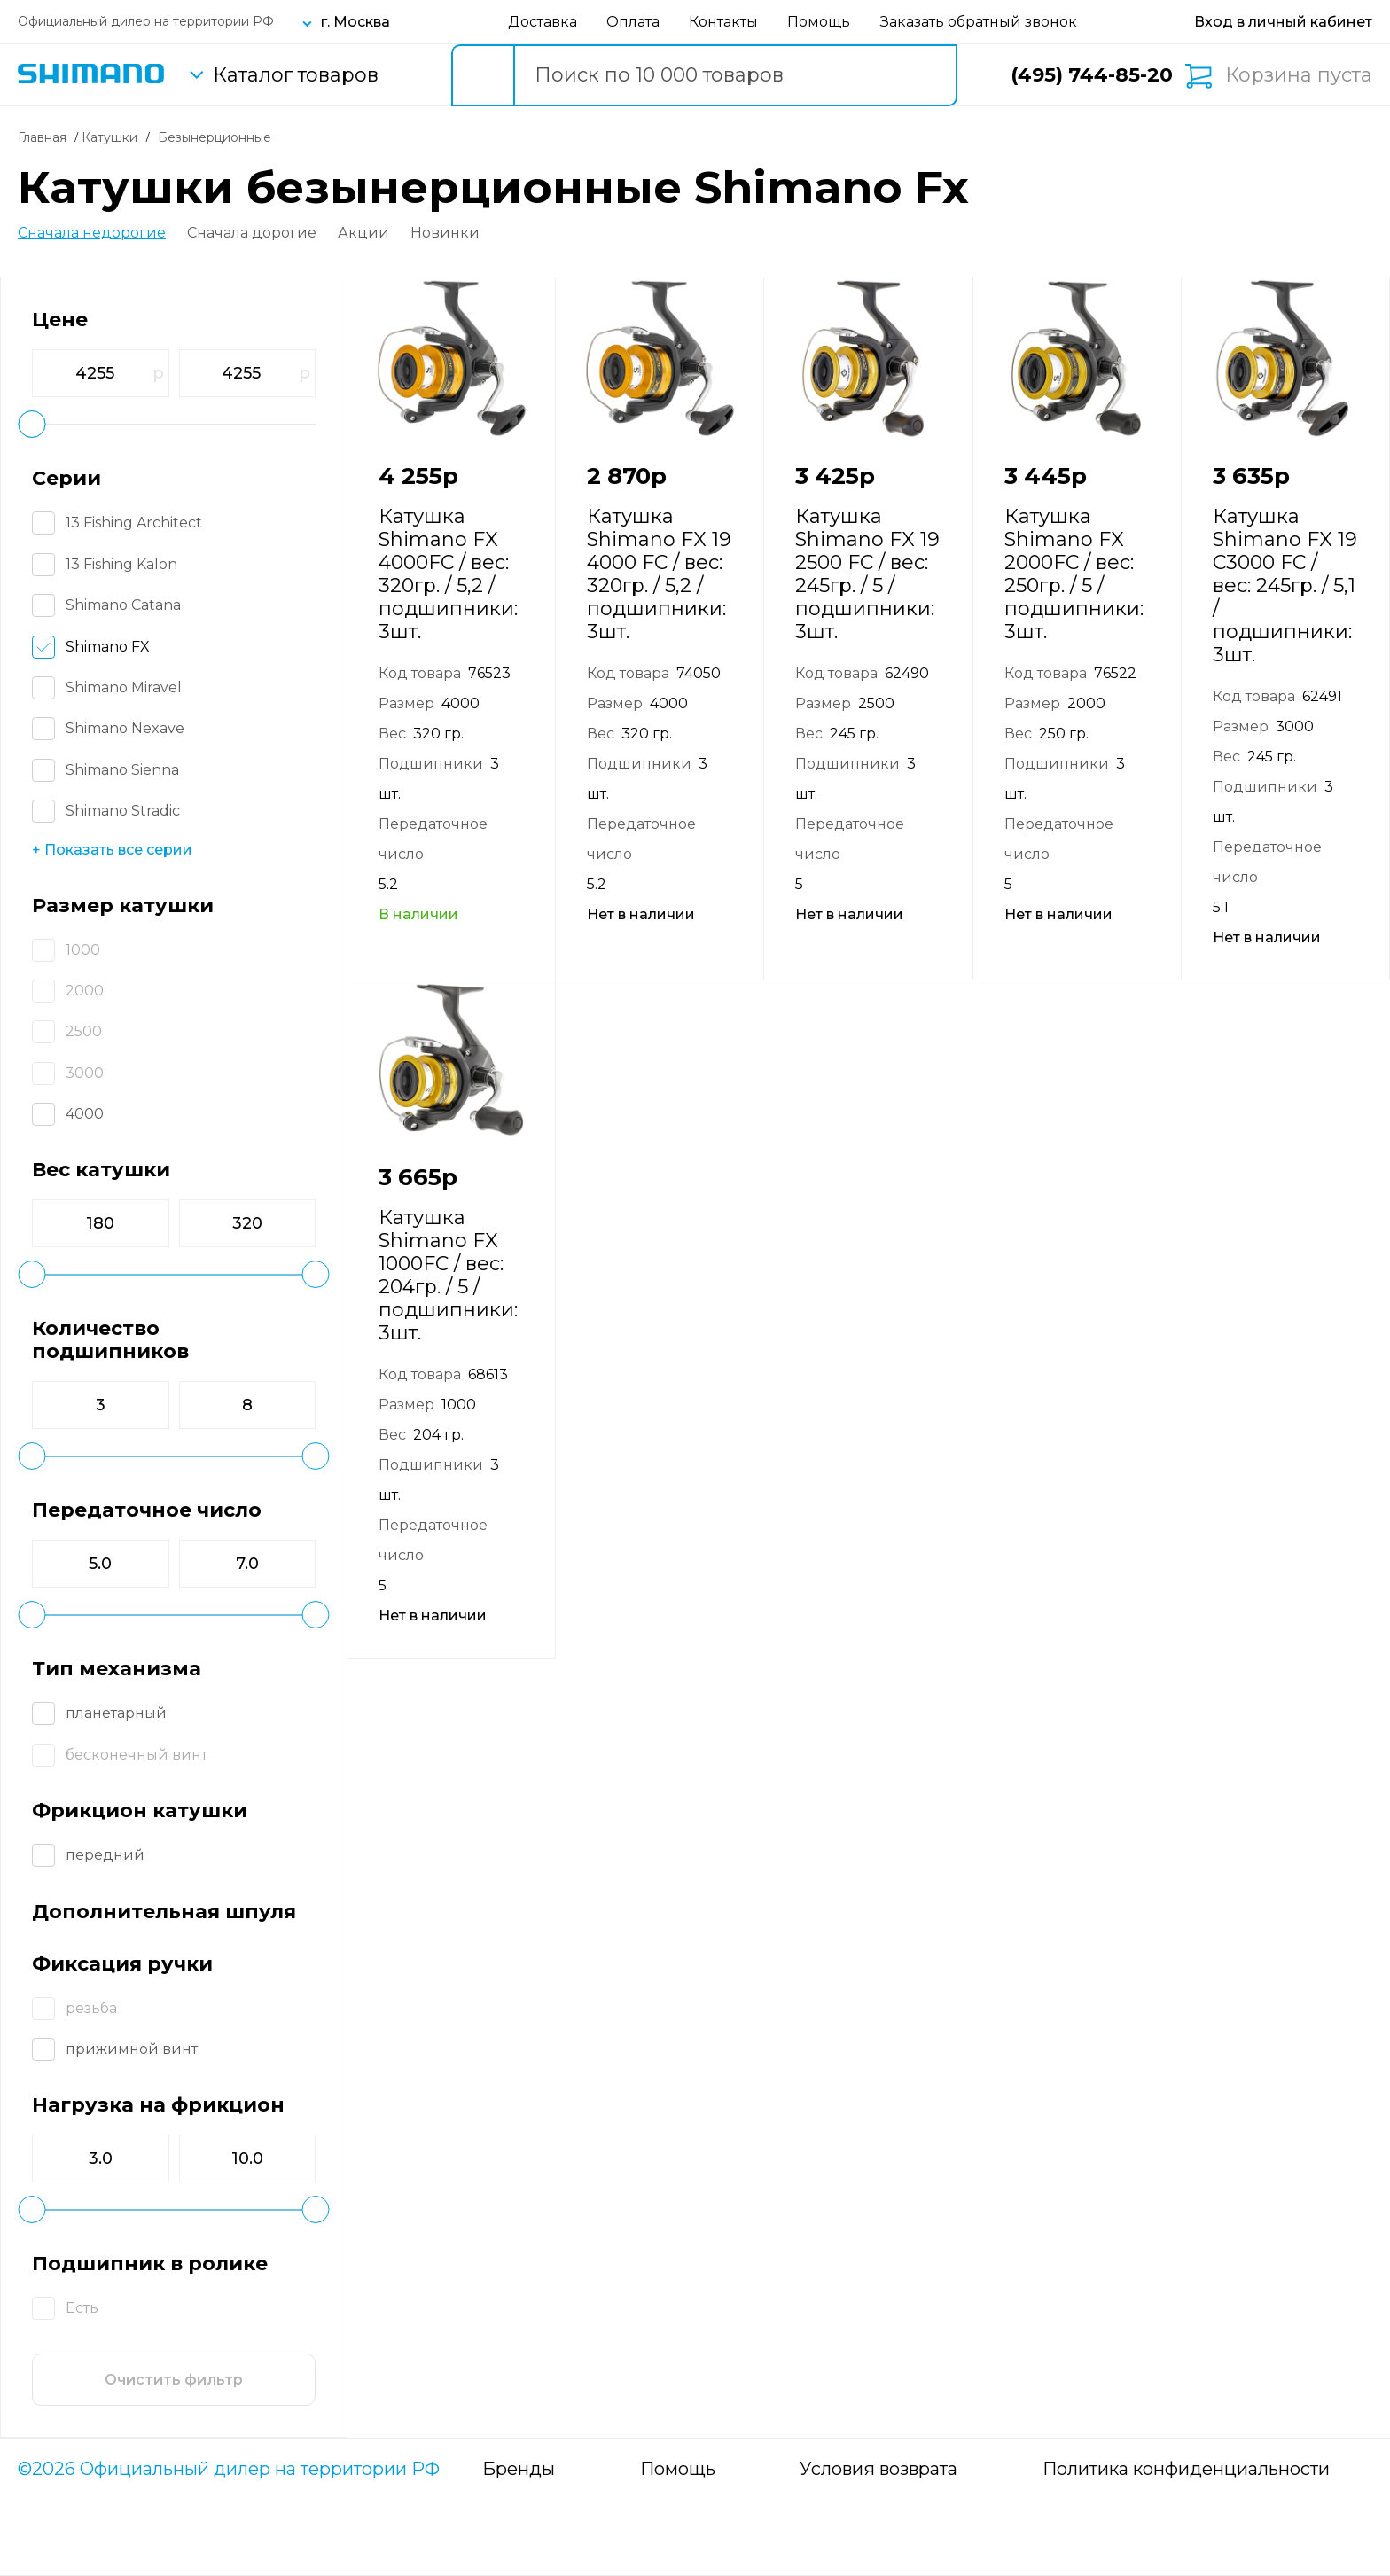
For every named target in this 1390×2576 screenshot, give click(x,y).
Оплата (633, 21)
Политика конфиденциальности (1186, 2468)
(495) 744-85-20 (1092, 75)
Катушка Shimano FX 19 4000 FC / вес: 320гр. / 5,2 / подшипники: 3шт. (659, 574)
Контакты (723, 21)
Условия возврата (878, 2468)
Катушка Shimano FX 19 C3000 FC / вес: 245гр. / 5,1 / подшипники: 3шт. (1285, 585)
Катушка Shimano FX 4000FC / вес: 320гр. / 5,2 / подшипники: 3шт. (448, 574)
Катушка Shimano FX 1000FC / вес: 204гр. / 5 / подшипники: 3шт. (448, 1275)
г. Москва (355, 21)
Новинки (445, 233)
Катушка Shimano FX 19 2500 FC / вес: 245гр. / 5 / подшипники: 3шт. (867, 574)
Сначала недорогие (92, 233)
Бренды (518, 2468)
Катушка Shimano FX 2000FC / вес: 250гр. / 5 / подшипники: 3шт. (1074, 574)
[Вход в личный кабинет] (1283, 21)
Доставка (542, 21)
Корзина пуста (1298, 75)
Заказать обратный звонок (978, 21)
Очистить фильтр (174, 2379)
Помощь (818, 21)
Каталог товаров (296, 75)
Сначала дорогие (251, 233)
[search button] (482, 75)
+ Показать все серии (112, 849)
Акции (363, 233)
